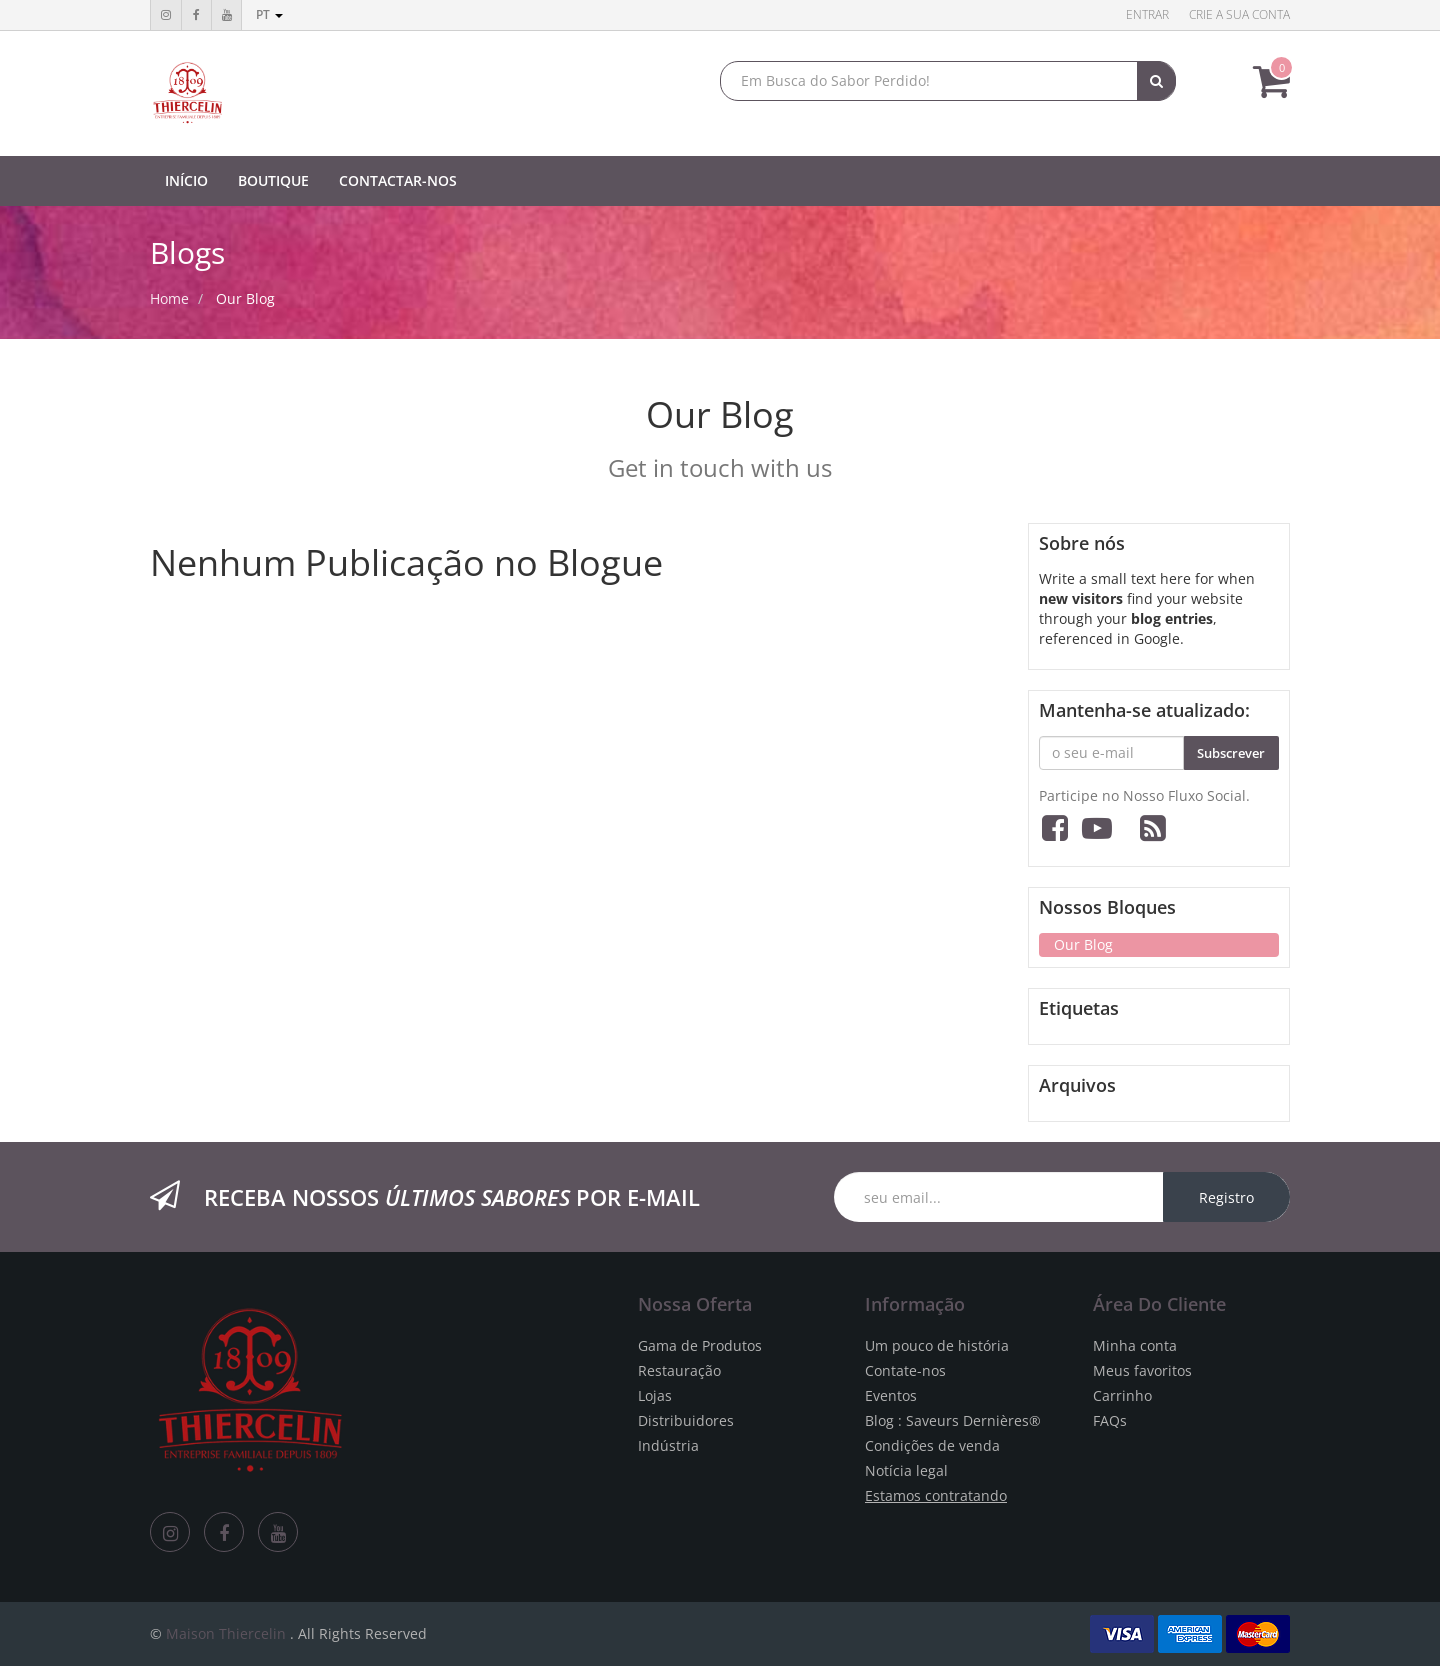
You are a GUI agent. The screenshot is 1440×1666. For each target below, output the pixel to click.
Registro (1226, 1197)
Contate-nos (905, 1370)
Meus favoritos (1142, 1370)
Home (169, 298)
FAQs (1110, 1420)
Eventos (891, 1395)
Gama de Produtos (700, 1345)
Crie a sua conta (1239, 14)
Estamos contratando (936, 1495)
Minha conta (1135, 1345)
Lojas (655, 1395)
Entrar (1147, 14)
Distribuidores (686, 1420)
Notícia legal (906, 1470)
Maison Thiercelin (226, 1633)
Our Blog (245, 298)
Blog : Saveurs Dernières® (953, 1420)
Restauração (679, 1370)
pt (269, 14)
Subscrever (1231, 753)
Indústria (668, 1445)
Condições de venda (932, 1445)
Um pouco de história (937, 1345)
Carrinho (1122, 1395)
